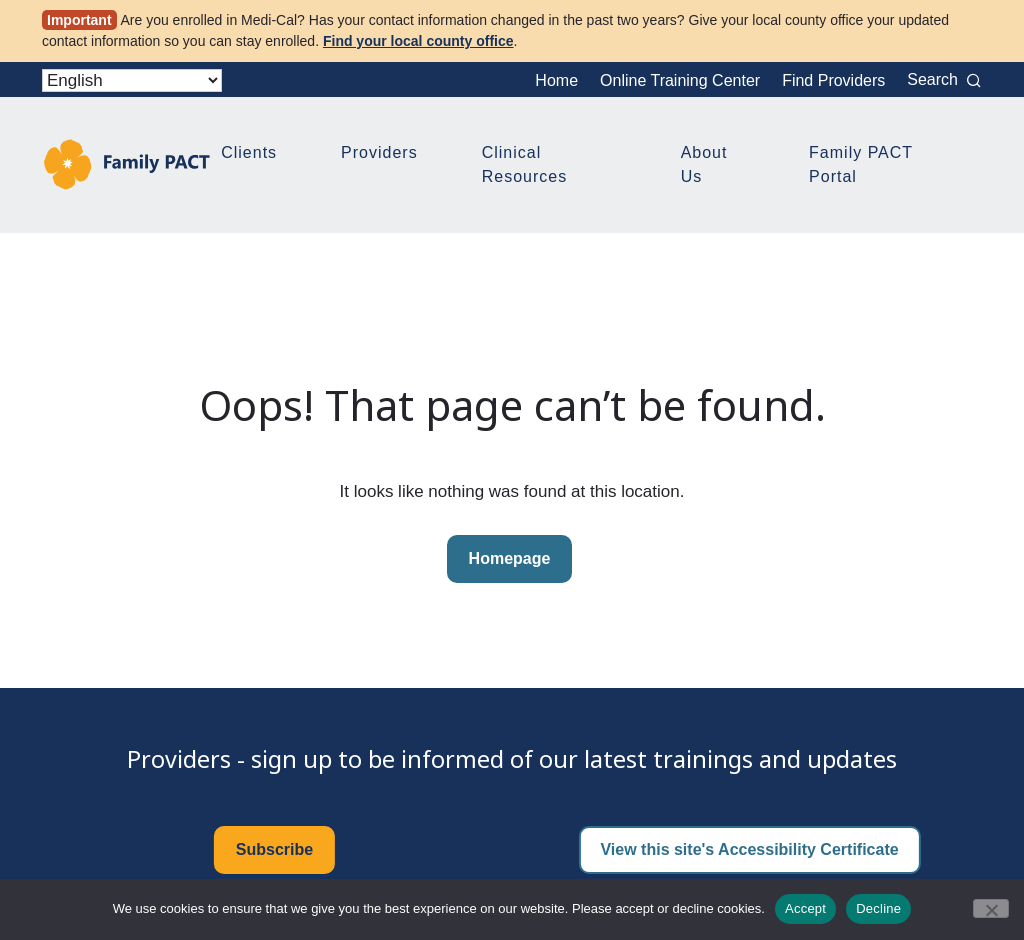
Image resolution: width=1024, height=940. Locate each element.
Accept (805, 908)
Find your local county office (418, 41)
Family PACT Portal (861, 164)
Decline (878, 908)
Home (556, 80)
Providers (379, 152)
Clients (249, 152)
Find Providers (833, 80)
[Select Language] (132, 80)
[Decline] (991, 908)
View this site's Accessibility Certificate (749, 849)
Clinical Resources (524, 164)
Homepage (510, 558)
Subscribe (274, 849)
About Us (704, 164)
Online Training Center (680, 80)
